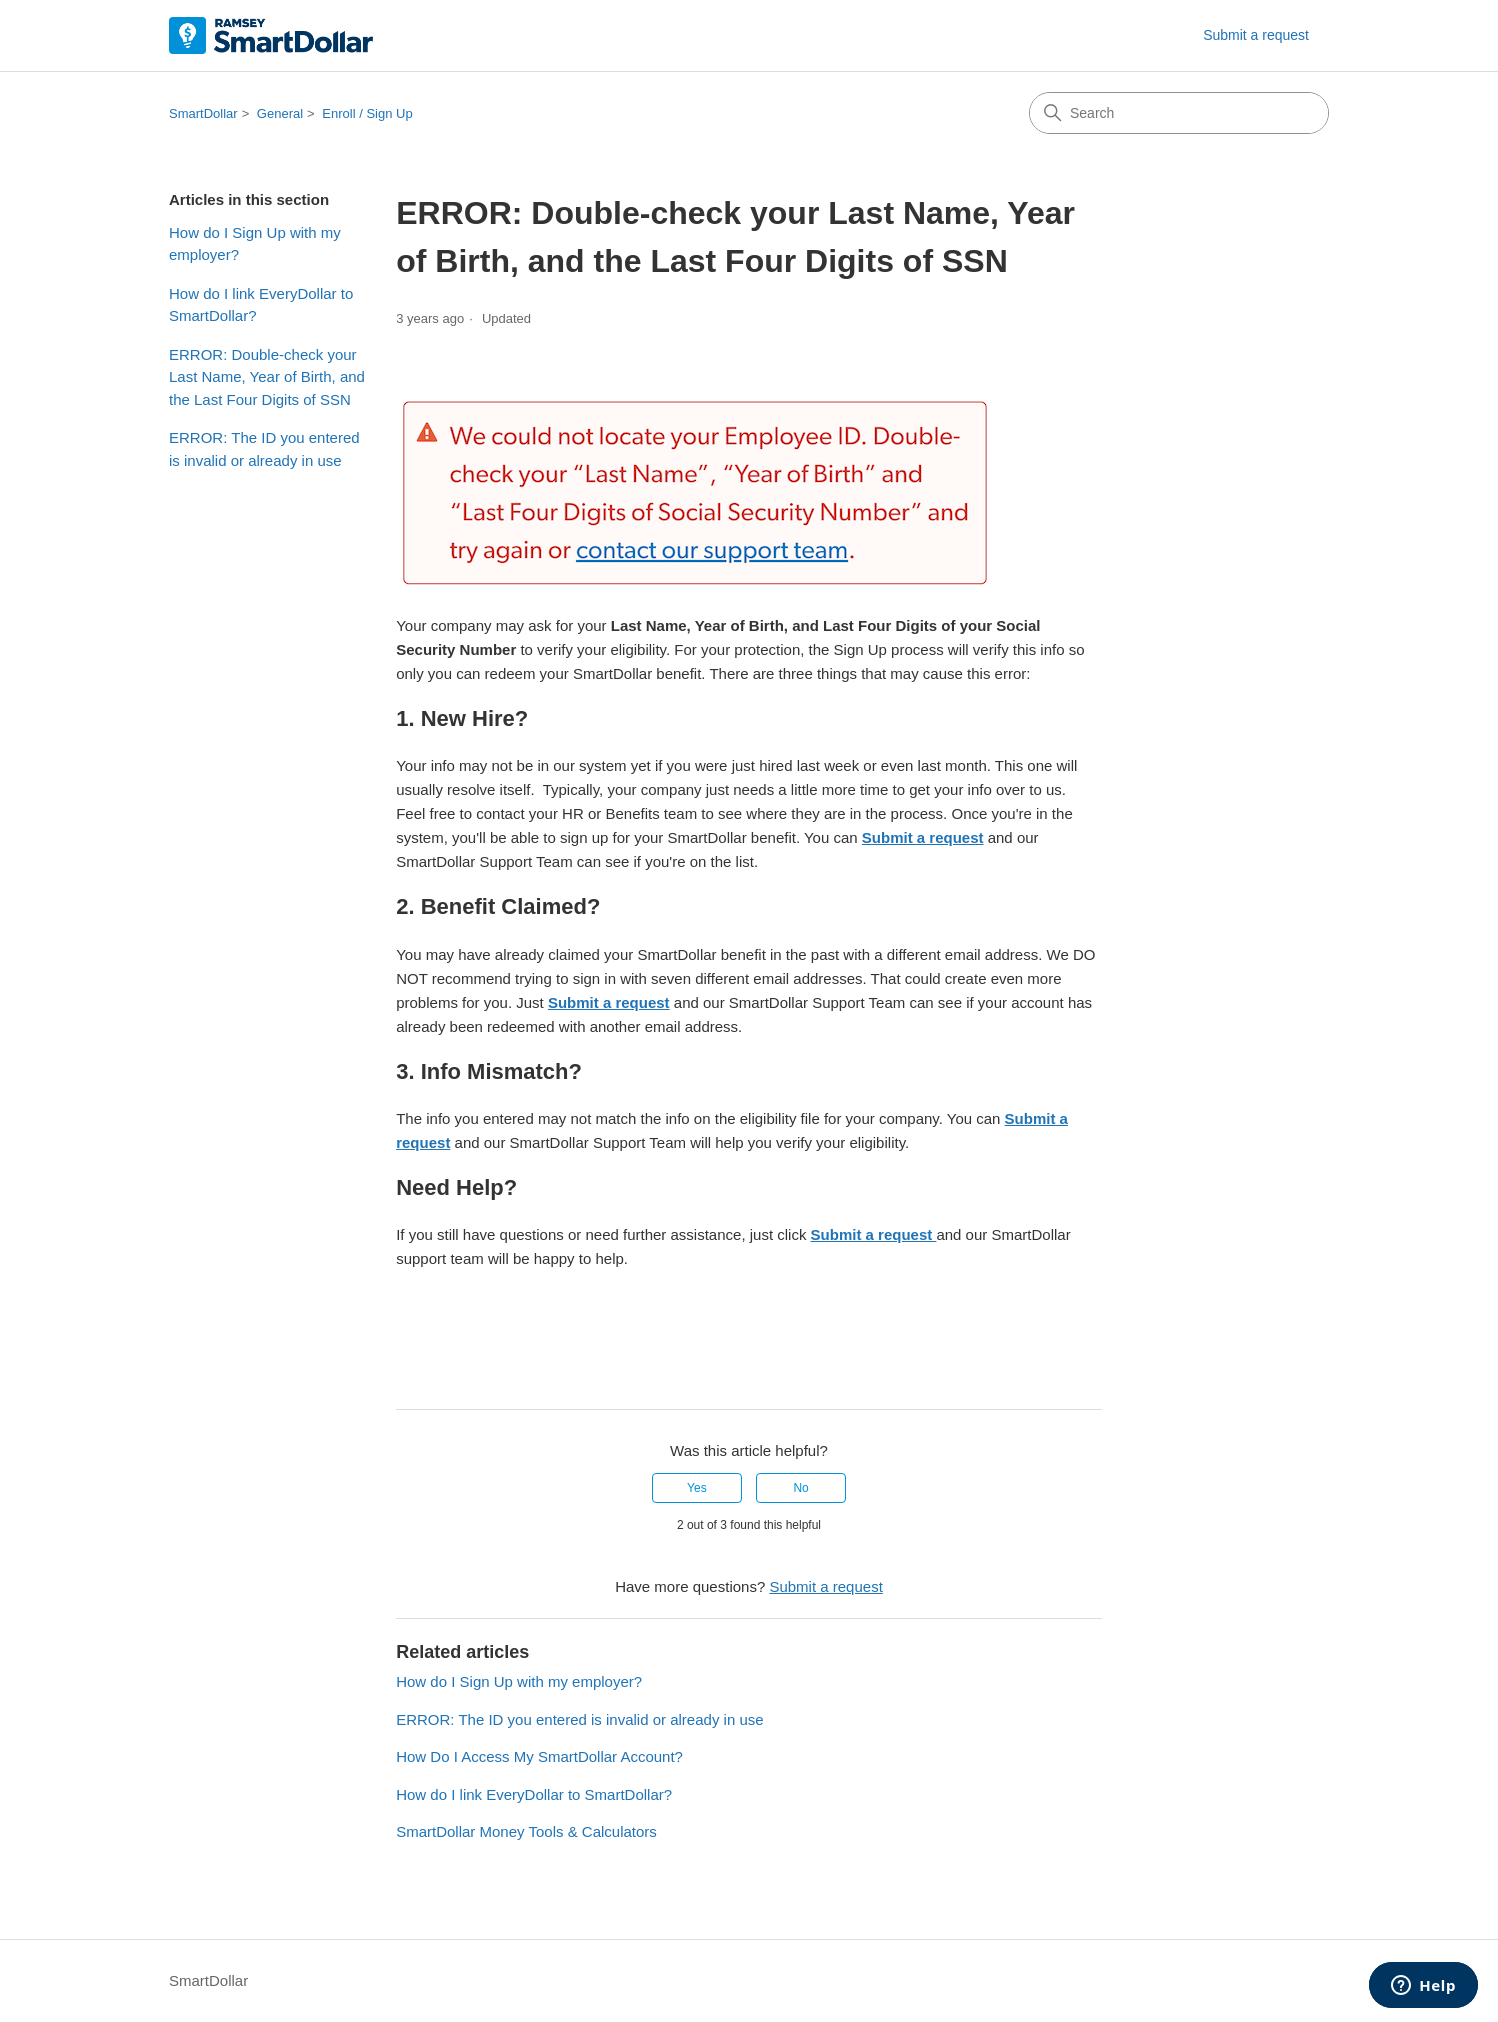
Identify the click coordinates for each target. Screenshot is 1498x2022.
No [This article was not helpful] (800, 1488)
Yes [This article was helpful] (697, 1488)
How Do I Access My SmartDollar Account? (539, 1756)
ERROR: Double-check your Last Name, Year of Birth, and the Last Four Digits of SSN (267, 377)
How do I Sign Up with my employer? (255, 244)
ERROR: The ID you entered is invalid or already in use (264, 449)
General (280, 113)
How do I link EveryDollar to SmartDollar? (261, 305)
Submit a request (1256, 35)
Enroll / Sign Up (367, 113)
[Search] (1179, 113)
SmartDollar (203, 113)
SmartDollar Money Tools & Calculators (526, 1831)
